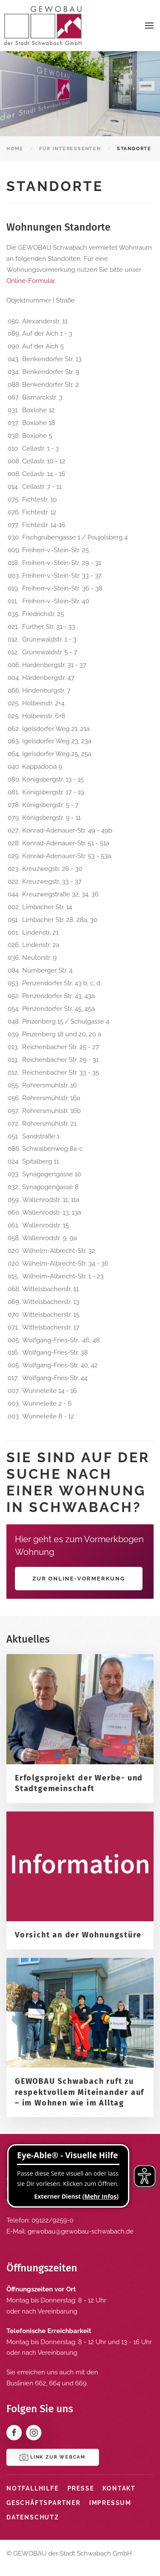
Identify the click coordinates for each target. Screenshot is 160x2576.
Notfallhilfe (32, 2488)
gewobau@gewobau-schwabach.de (81, 2231)
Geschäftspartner (43, 2502)
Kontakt (119, 2488)
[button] (149, 25)
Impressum (110, 2502)
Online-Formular (30, 281)
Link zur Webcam (53, 2457)
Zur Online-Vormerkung (78, 1578)
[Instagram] (33, 2432)
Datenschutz (32, 2517)
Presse (80, 2488)
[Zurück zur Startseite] (42, 25)
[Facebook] (14, 2432)
